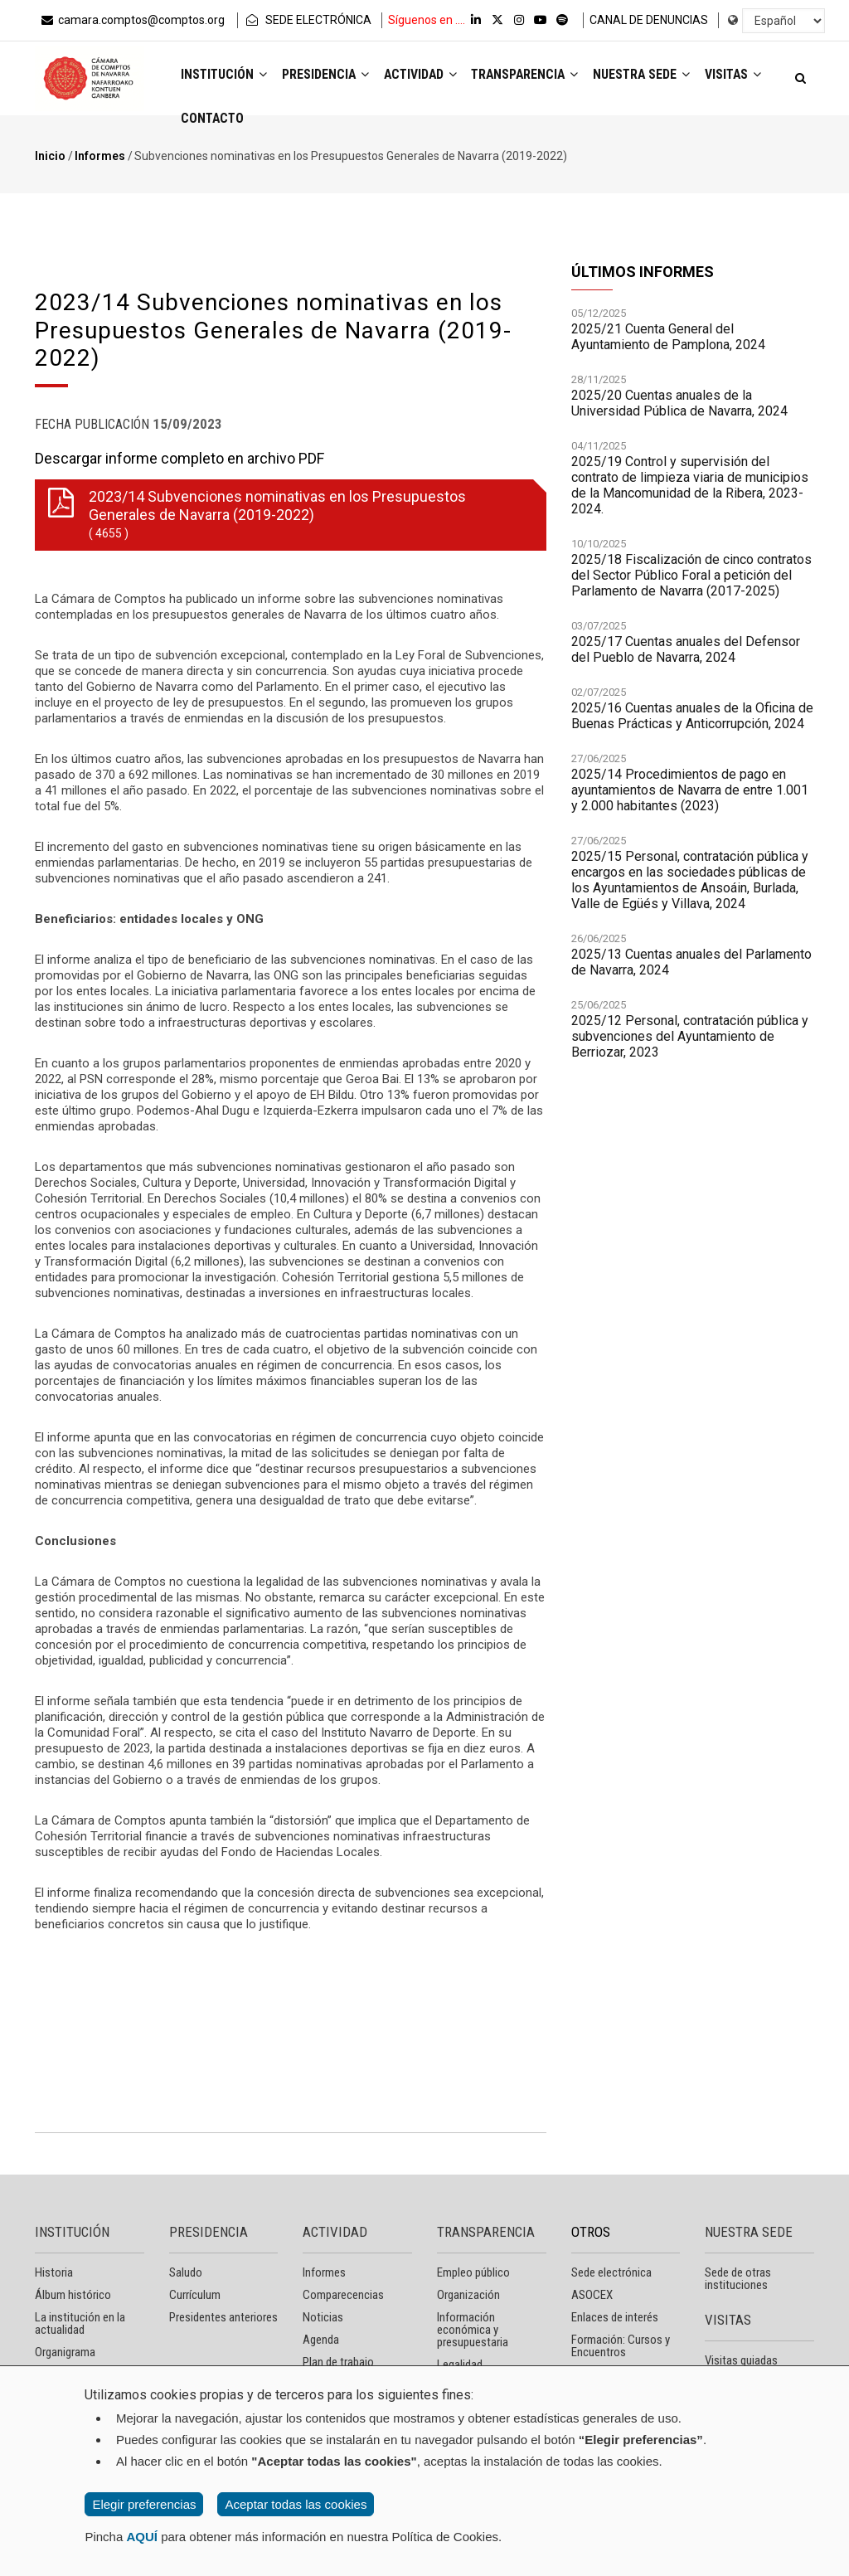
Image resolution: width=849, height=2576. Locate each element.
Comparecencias (343, 2294)
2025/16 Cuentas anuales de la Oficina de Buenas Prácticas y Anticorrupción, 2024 (692, 724)
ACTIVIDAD (335, 2232)
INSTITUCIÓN (72, 2232)
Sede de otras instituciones (738, 2278)
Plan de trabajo (338, 2362)
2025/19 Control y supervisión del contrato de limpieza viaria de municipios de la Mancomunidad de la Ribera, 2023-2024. (689, 493)
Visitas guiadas (741, 2360)
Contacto (289, 121)
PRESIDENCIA (208, 2232)
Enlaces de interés (614, 2317)
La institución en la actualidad (80, 2323)
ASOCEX (592, 2294)
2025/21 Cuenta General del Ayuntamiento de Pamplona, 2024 (668, 345)
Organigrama (65, 2352)
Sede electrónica (611, 2272)
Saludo (185, 2272)
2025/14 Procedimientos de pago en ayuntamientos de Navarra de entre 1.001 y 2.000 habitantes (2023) (689, 798)
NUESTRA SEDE (749, 2232)
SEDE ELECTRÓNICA (307, 20)
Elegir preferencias (144, 2504)
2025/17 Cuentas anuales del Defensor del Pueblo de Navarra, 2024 (685, 657)
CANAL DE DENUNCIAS (648, 20)
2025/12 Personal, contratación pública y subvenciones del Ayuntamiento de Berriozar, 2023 (689, 1044)
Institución (225, 76)
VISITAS (728, 2319)
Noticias (323, 2317)
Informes (100, 156)
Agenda (321, 2339)
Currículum (195, 2294)
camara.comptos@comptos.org (132, 20)
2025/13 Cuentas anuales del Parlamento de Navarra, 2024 (691, 970)
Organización (468, 2294)
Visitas (211, 121)
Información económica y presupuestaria (472, 2330)
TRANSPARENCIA (486, 2232)
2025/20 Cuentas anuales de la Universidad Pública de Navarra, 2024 (679, 411)
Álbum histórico (73, 2294)
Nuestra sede (658, 76)
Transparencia (538, 76)
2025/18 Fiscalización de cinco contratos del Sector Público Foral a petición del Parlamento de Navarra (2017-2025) (691, 583)
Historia (54, 2272)
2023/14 (287, 515)
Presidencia (330, 76)
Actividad (428, 76)
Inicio (50, 156)
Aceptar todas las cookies (295, 2504)
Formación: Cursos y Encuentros (620, 2346)
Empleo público (473, 2272)
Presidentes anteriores (223, 2317)
